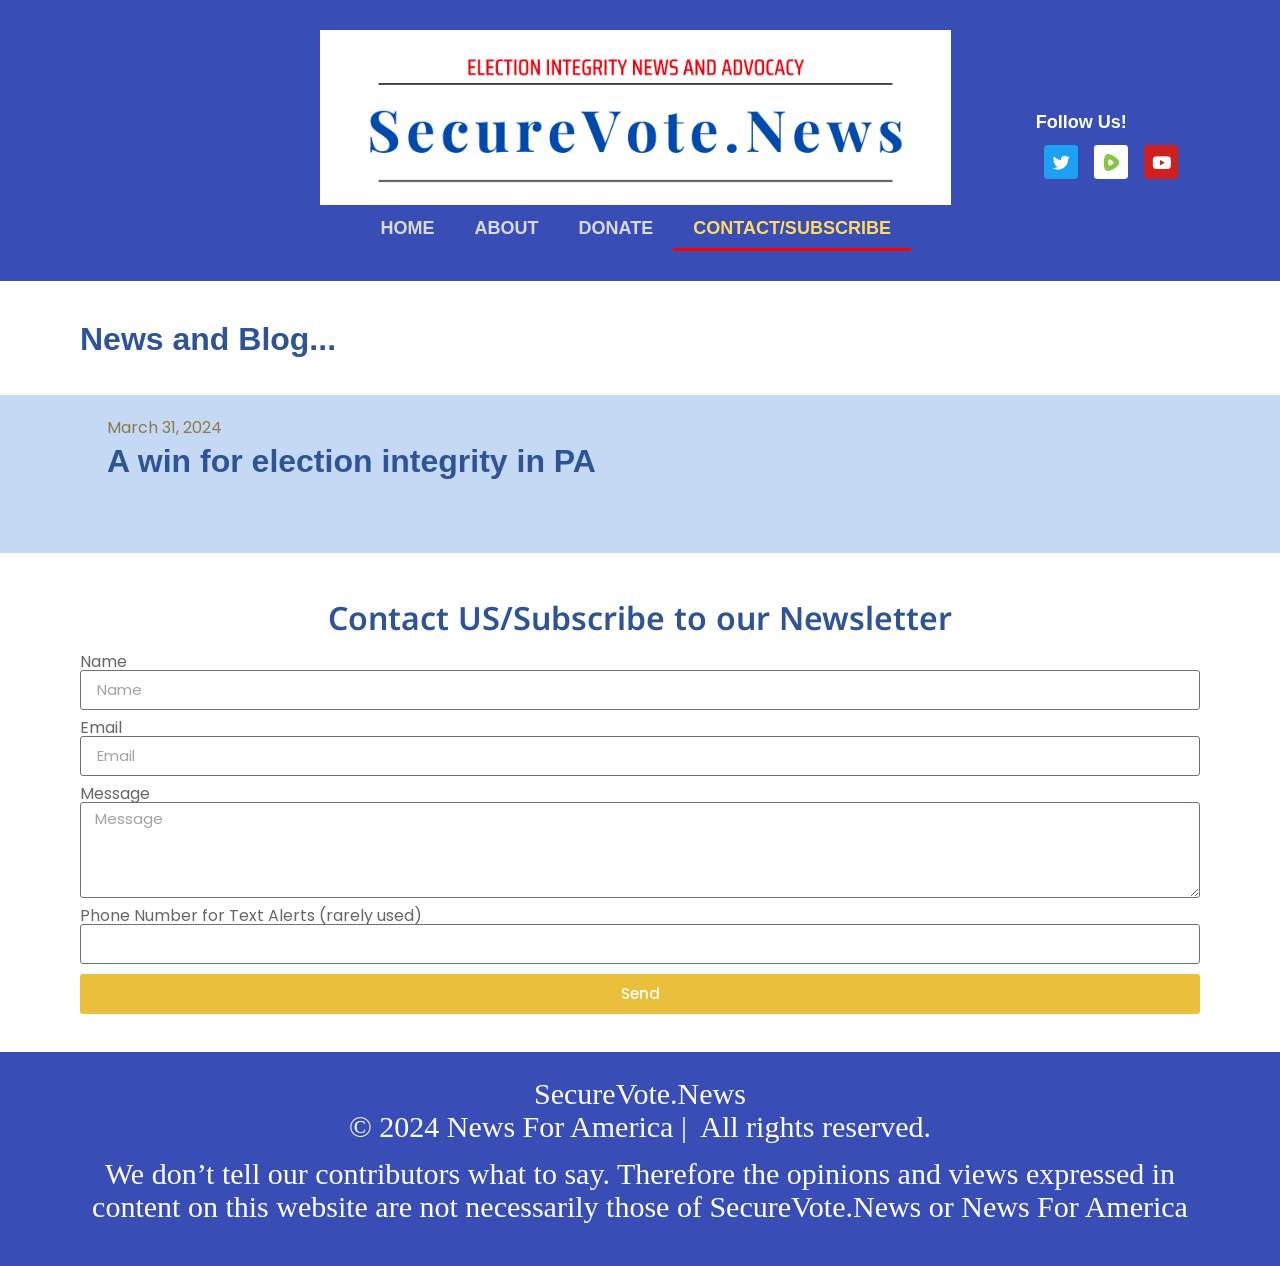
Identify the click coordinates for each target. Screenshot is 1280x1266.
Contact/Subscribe (792, 228)
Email (101, 728)
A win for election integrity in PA (351, 461)
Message (115, 794)
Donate (616, 228)
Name (103, 662)
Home (408, 228)
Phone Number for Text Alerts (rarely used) (251, 916)
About (507, 228)
